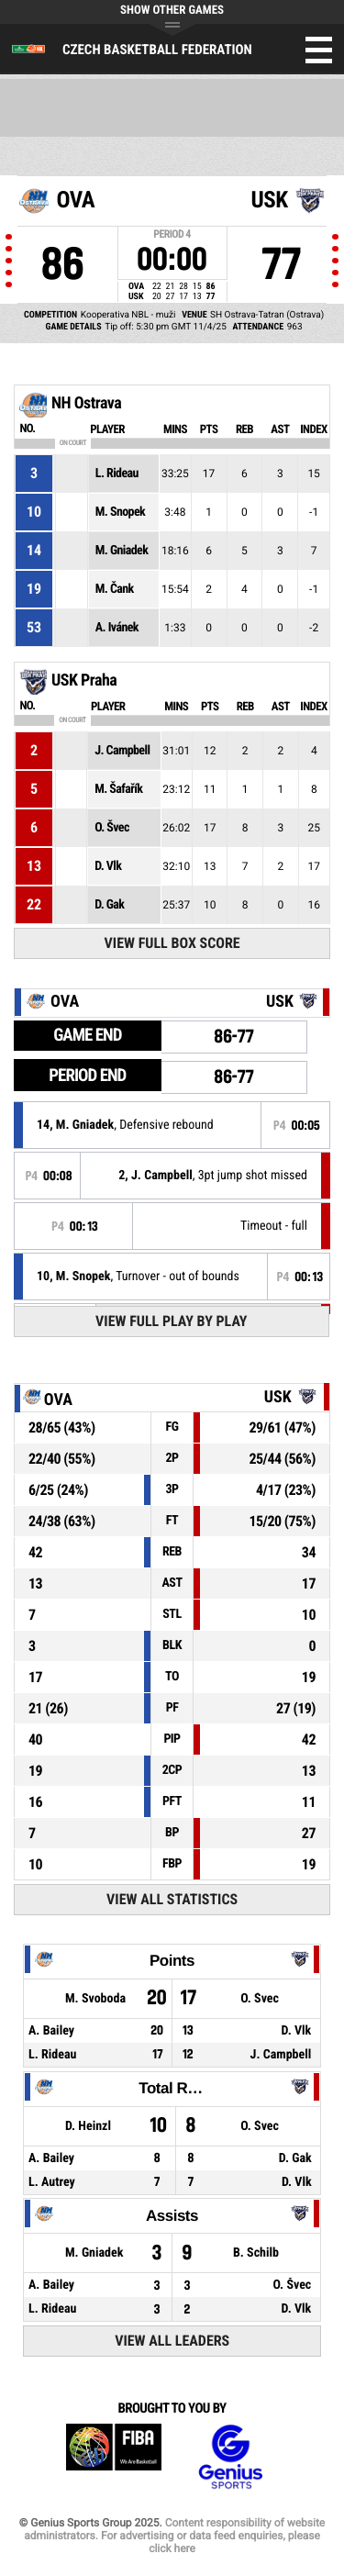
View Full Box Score (172, 943)
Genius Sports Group (230, 2457)
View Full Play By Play (171, 1321)
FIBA (113, 2457)
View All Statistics (172, 1899)
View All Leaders (172, 2340)
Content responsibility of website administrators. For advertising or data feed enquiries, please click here (174, 2535)
